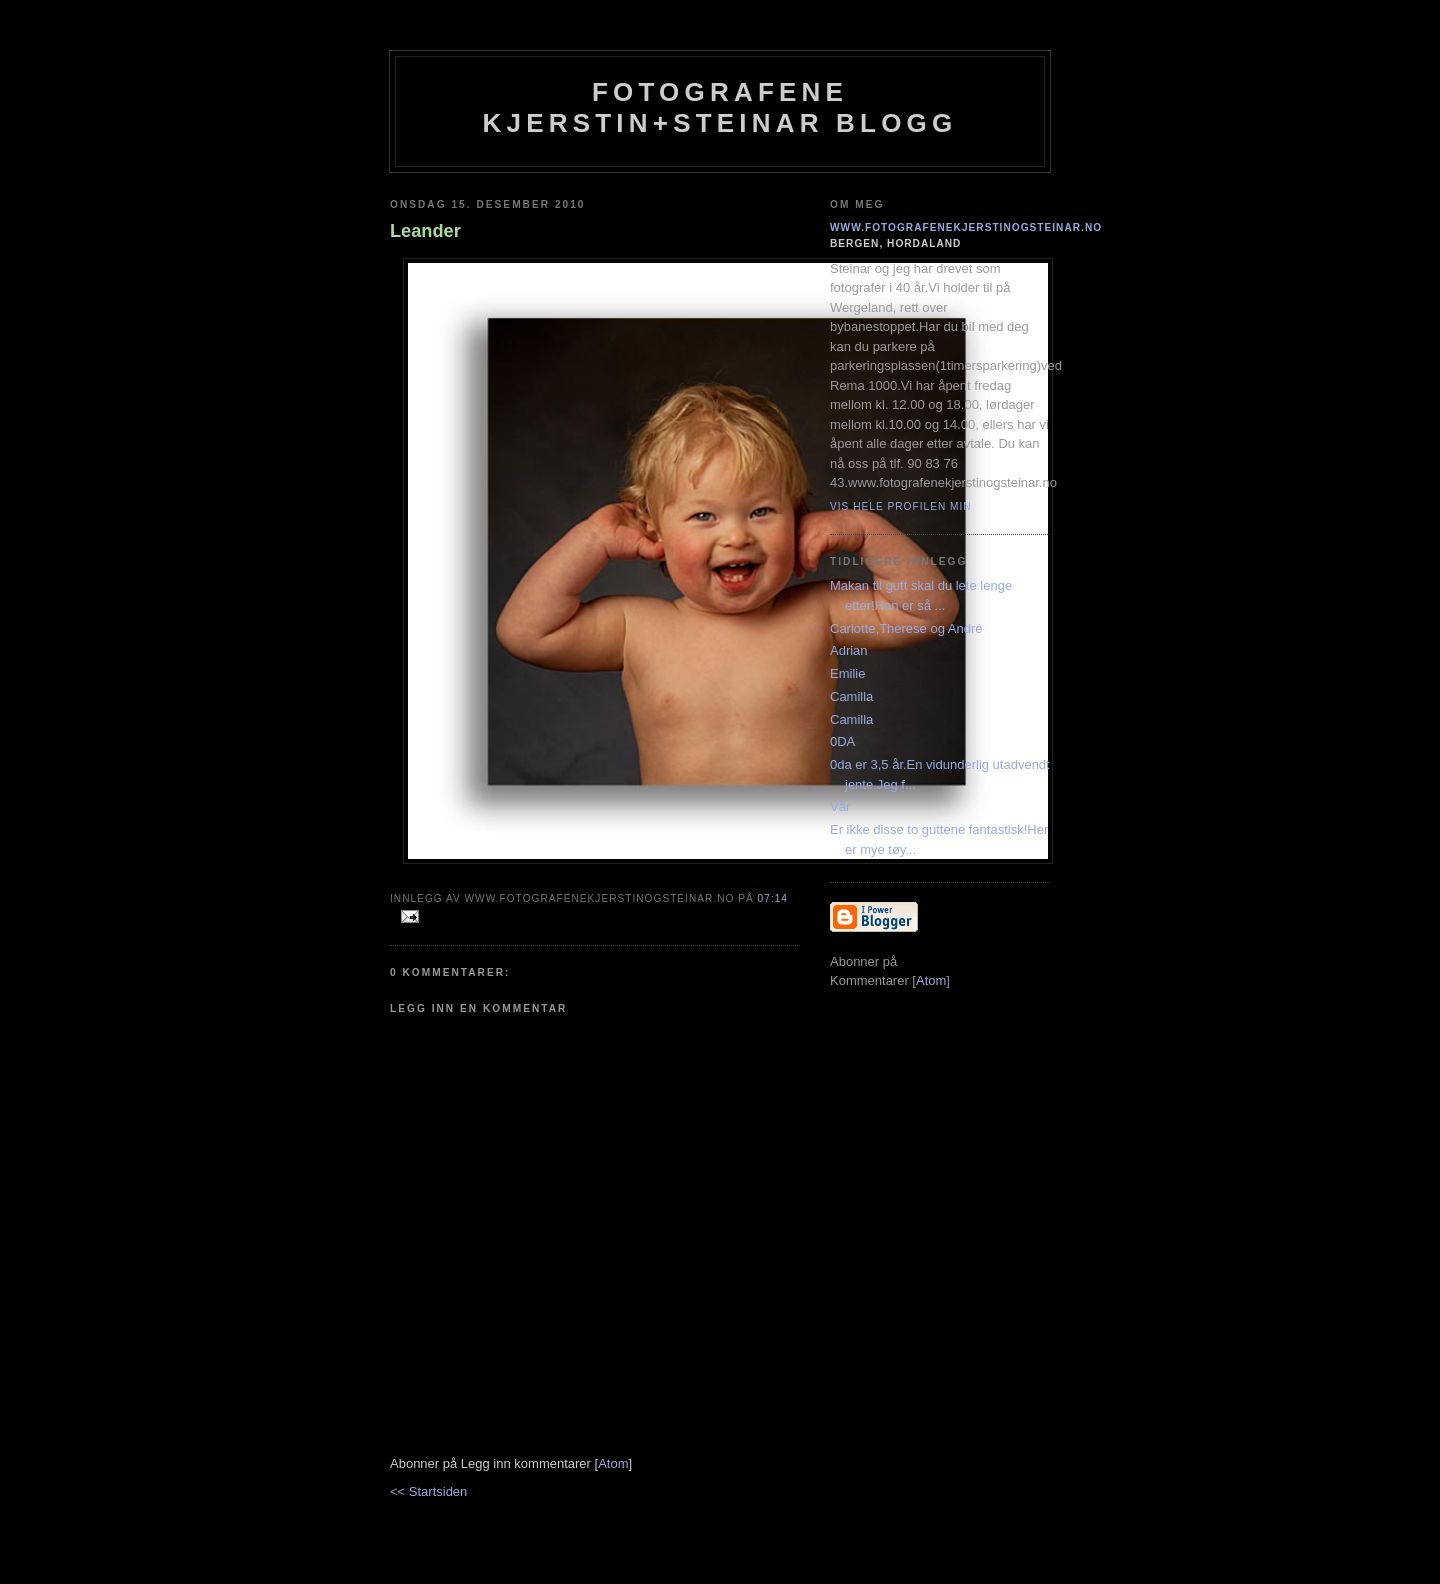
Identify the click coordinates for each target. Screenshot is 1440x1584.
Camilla (851, 696)
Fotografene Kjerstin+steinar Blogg (720, 107)
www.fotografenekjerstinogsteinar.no (966, 227)
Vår (840, 806)
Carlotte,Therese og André (906, 628)
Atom (613, 1463)
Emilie (847, 673)
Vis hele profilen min (901, 506)
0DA (842, 741)
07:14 (773, 898)
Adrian (849, 650)
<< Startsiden (428, 1491)
